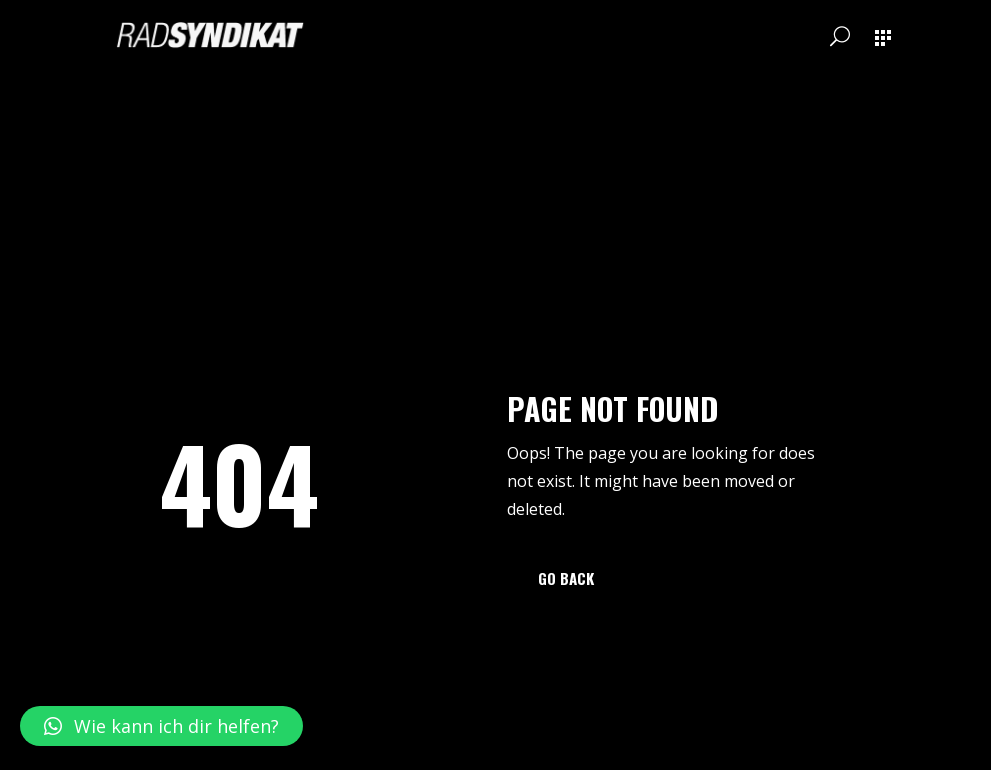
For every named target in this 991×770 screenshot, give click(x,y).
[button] (161, 726)
